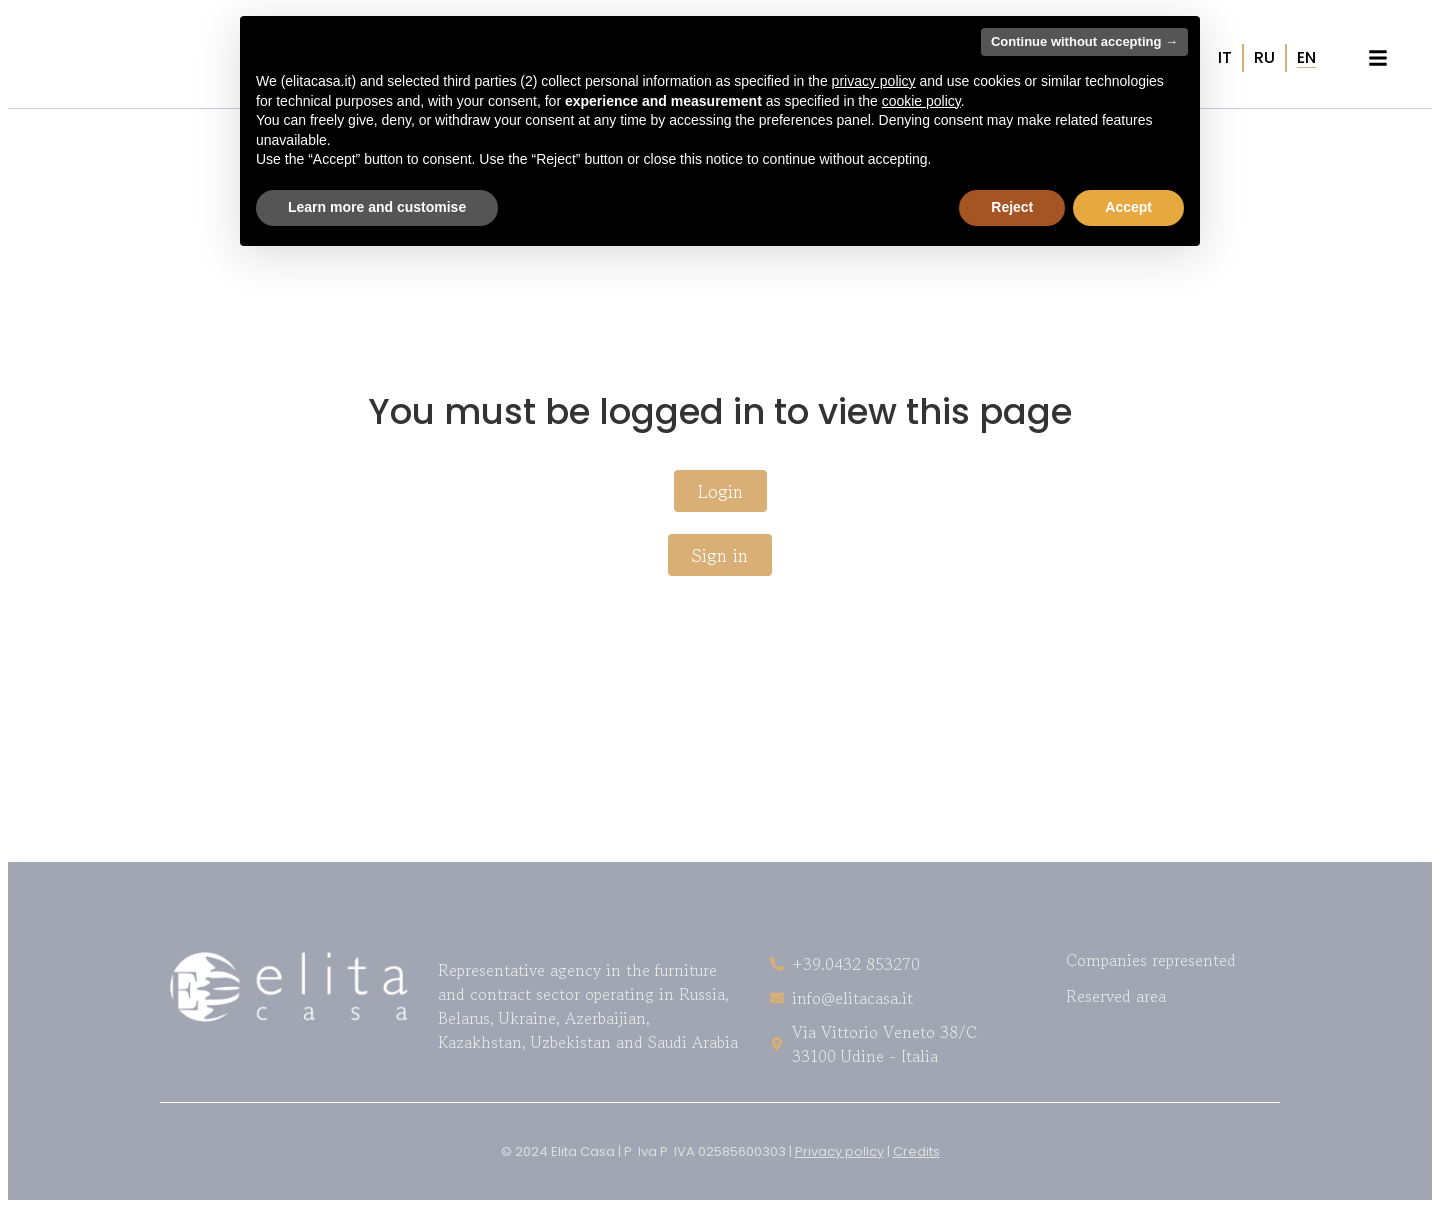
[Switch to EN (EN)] (1306, 58)
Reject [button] (1012, 207)
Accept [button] (1128, 207)
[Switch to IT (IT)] (1225, 58)
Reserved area (1116, 996)
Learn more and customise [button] (377, 207)
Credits (916, 1151)
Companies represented (1151, 960)
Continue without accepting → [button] (1084, 41)
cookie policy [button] (921, 101)
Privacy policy (839, 1151)
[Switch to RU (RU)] (1264, 58)
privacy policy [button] (874, 81)
